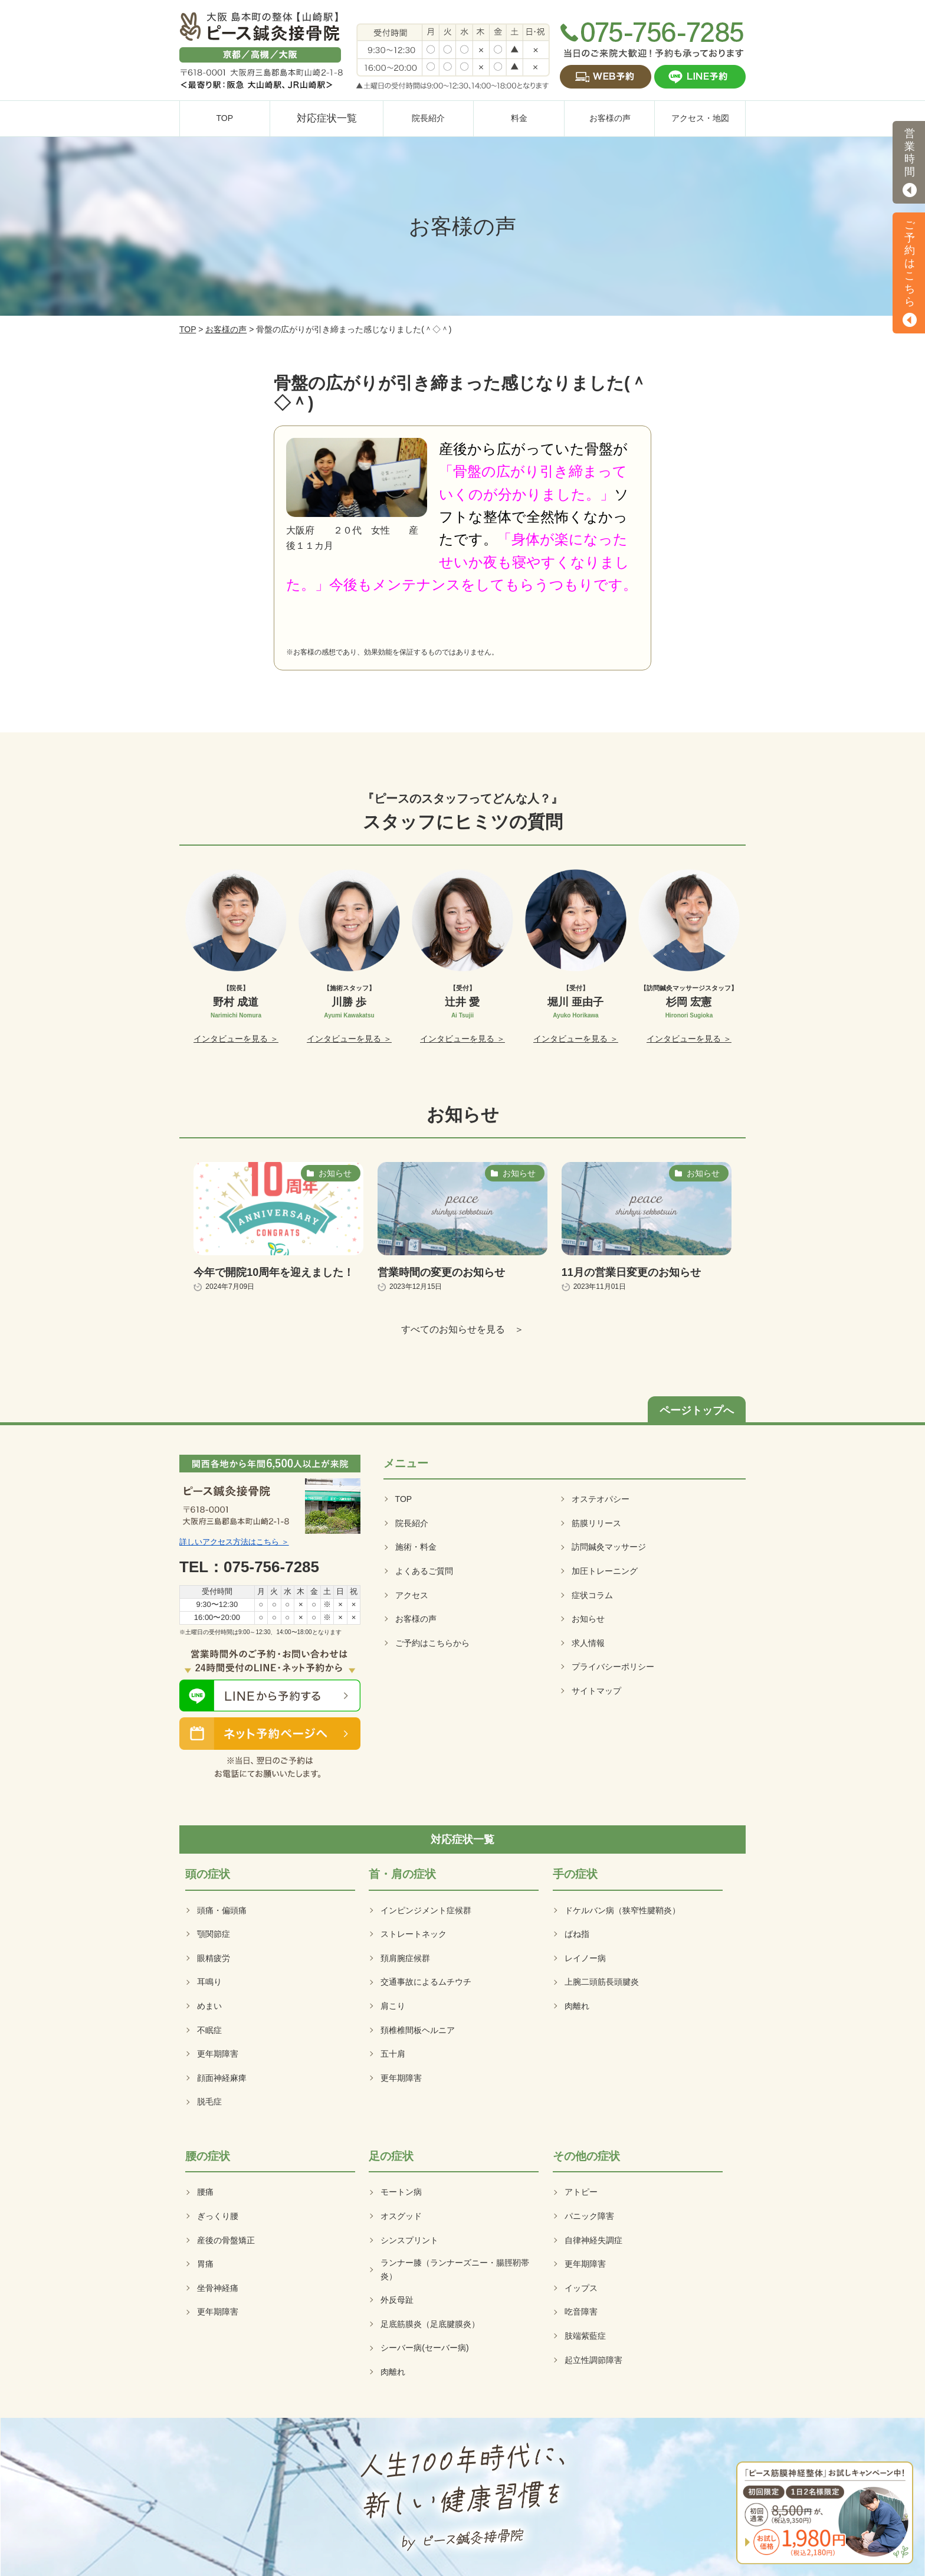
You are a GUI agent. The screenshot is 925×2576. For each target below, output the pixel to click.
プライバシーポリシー (613, 1666)
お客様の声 (226, 329)
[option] (236, 957)
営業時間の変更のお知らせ (441, 1272)
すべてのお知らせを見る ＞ (462, 1329)
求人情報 (588, 1643)
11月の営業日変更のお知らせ (631, 1272)
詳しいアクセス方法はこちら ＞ (234, 1541)
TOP (187, 329)
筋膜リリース (596, 1523)
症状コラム (592, 1595)
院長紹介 (411, 1523)
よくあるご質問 (424, 1571)
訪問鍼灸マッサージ (609, 1547)
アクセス (411, 1595)
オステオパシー (600, 1499)
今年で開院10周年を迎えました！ (273, 1272)
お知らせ (588, 1618)
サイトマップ (596, 1690)
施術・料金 (416, 1547)
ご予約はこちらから (432, 1643)
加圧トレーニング (605, 1571)
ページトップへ (697, 1410)
